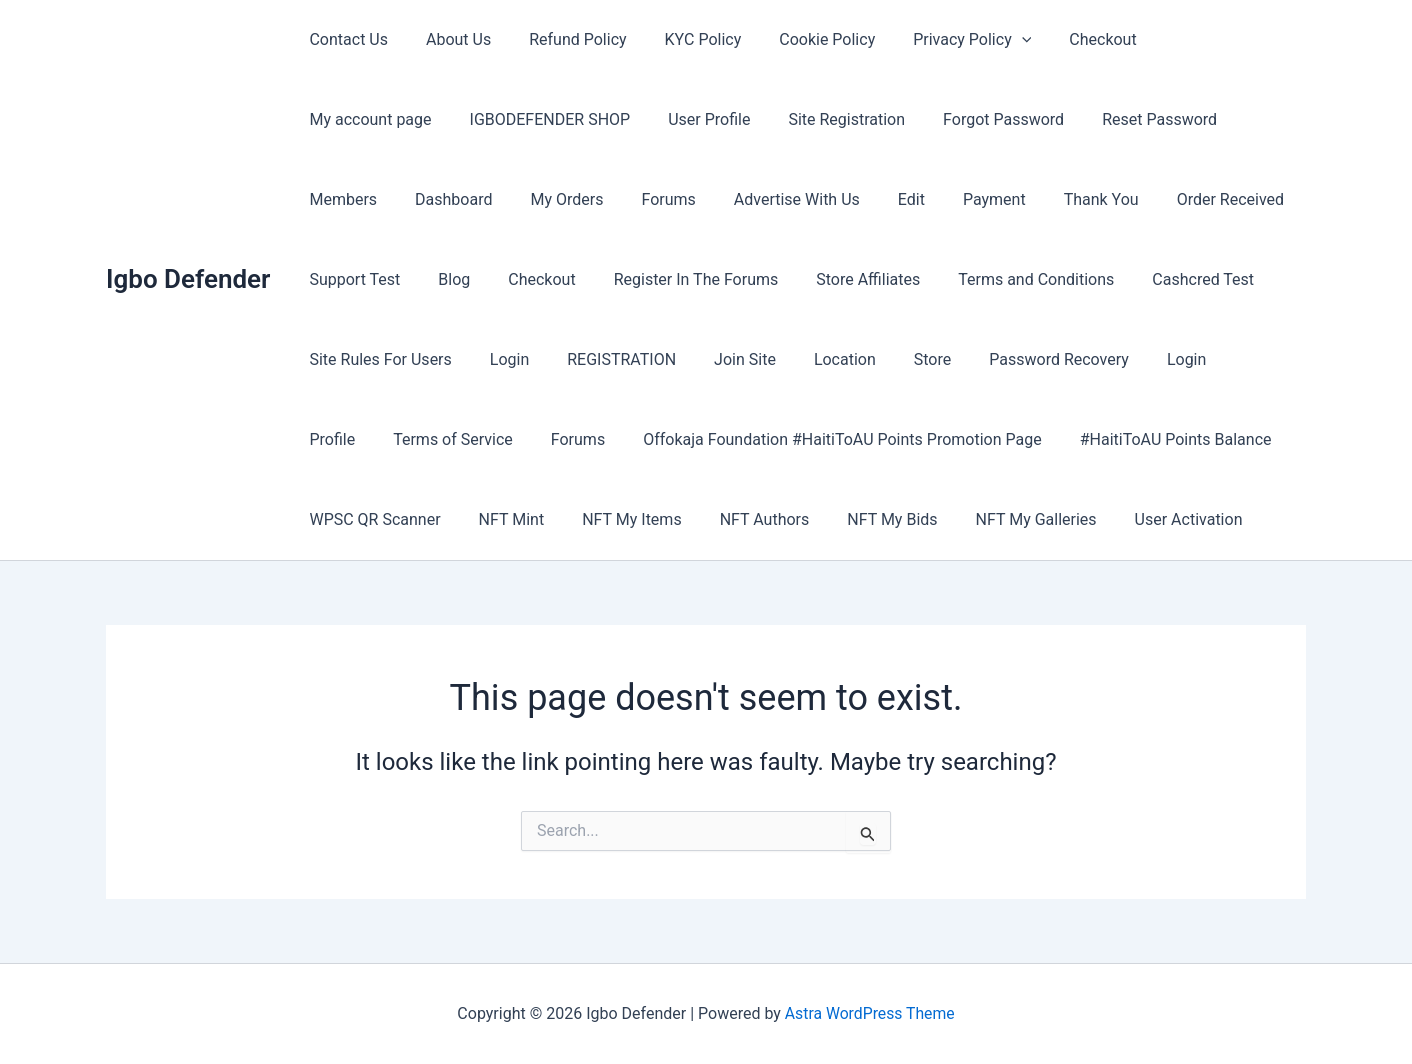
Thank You (847, 199)
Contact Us (345, 39)
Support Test (1101, 199)
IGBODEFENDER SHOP (386, 119)
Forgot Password (822, 119)
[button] (989, 40)
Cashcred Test (977, 279)
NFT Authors (483, 519)
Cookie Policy (800, 39)
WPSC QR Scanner (1026, 439)
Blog (1195, 199)
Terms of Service (1085, 359)
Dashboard (1200, 119)
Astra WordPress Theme (870, 1013)
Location (572, 359)
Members (1096, 119)
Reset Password (972, 119)
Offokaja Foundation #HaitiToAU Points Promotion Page (505, 439)
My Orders (342, 199)
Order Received (970, 199)
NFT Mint (1157, 439)
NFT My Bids (605, 519)
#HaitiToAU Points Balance (833, 439)
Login (1254, 279)
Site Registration (671, 119)
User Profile (540, 119)
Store (653, 359)
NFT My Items (355, 519)
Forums (438, 199)
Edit (669, 199)
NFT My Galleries (742, 519)
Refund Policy (562, 39)
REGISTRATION (360, 359)
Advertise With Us (561, 199)
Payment (746, 199)
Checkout (1063, 39)
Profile (971, 359)
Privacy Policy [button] (939, 40)
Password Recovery (774, 359)
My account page (1191, 39)
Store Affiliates (654, 279)
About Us (449, 39)
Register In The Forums (488, 279)
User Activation (889, 519)
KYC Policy (682, 39)
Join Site (478, 359)
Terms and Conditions (816, 279)
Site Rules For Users (1131, 279)
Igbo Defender (188, 279)
